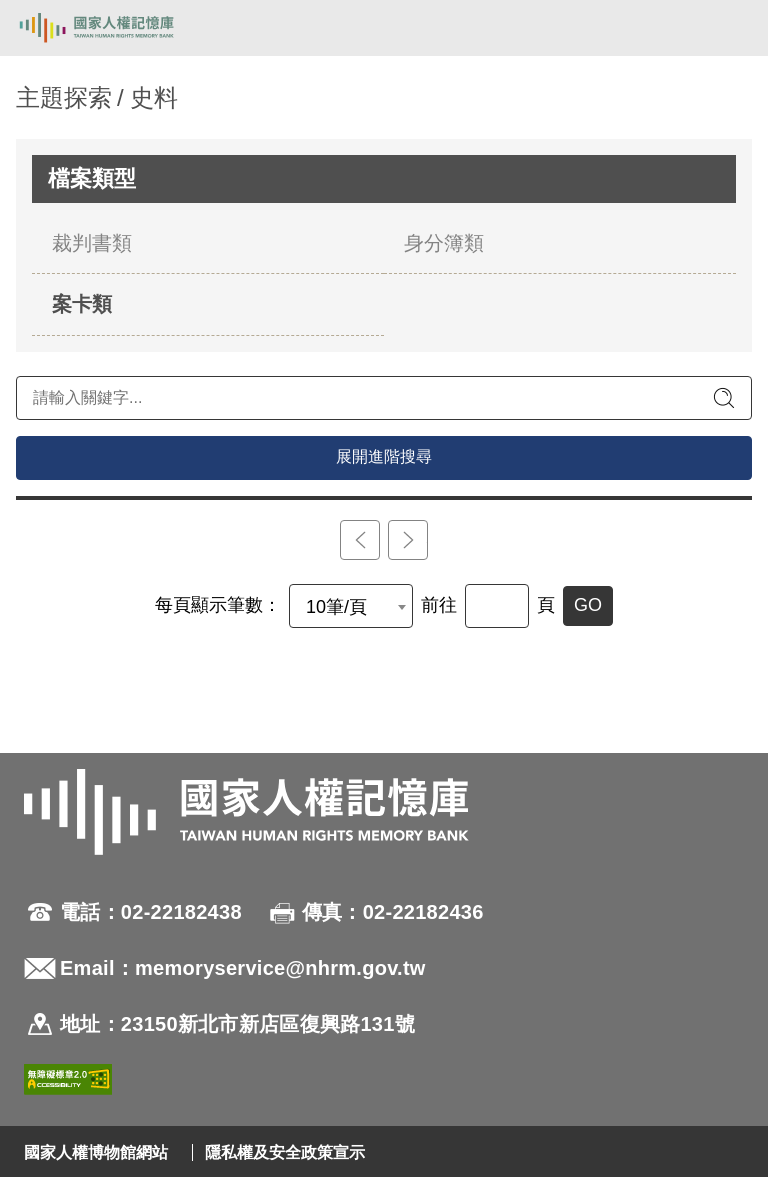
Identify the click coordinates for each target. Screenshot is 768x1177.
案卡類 (82, 304)
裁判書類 (92, 243)
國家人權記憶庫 (117, 28)
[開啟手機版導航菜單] (730, 28)
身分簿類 (444, 243)
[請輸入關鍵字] (384, 398)
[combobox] (351, 606)
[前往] (497, 606)
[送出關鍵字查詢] (724, 398)
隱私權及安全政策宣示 (285, 1152)
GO (588, 605)
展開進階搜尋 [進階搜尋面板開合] (384, 456)
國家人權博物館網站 (96, 1152)
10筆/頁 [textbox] (336, 607)
